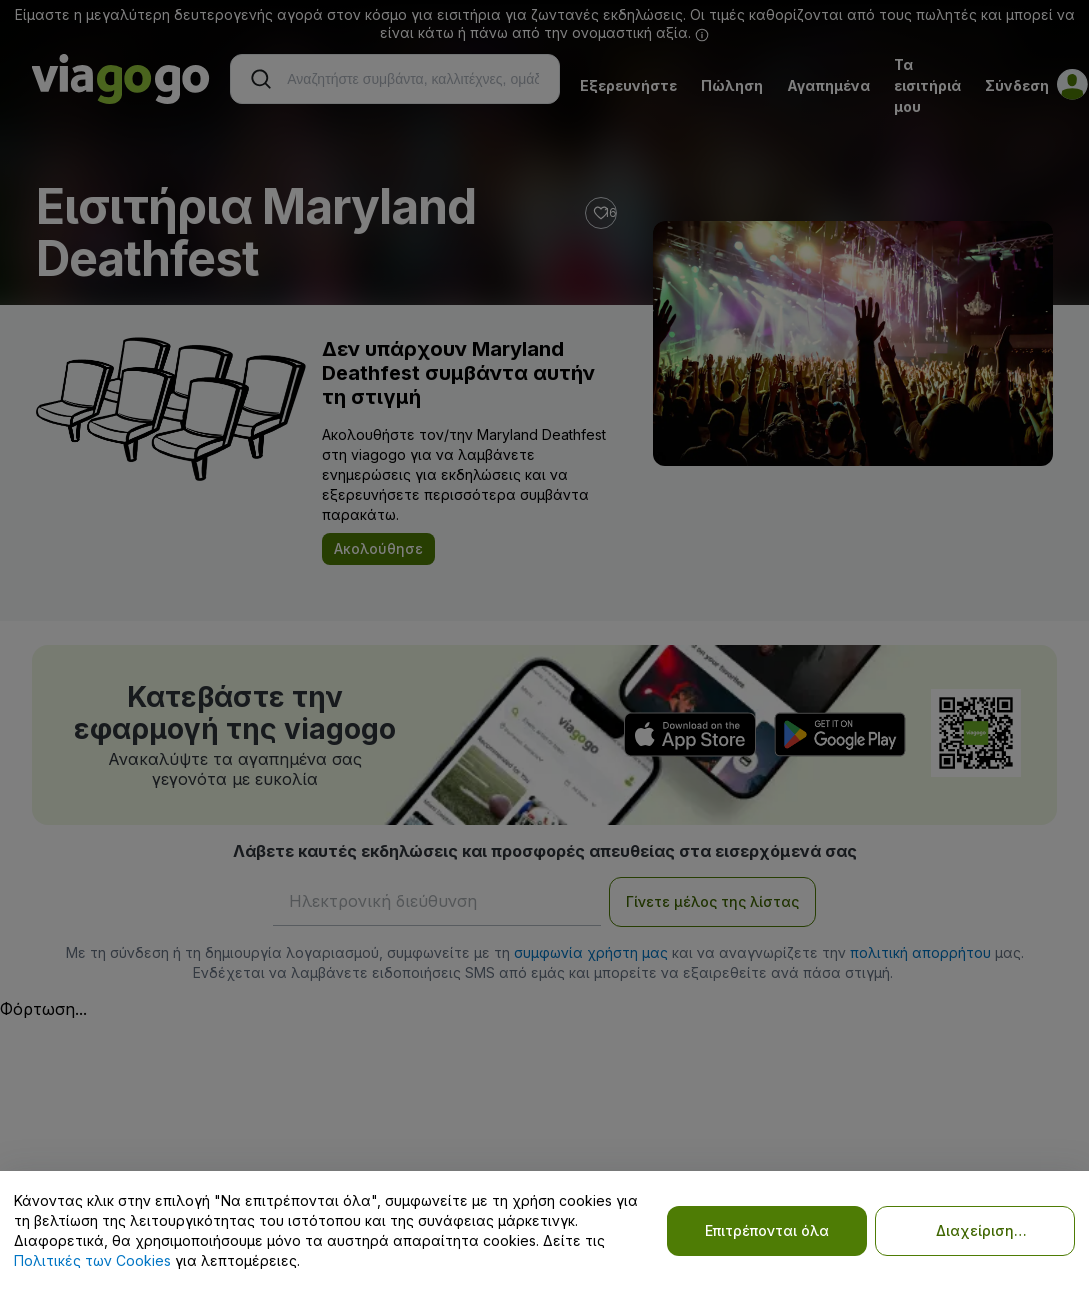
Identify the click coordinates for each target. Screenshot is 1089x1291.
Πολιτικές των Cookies (92, 1260)
